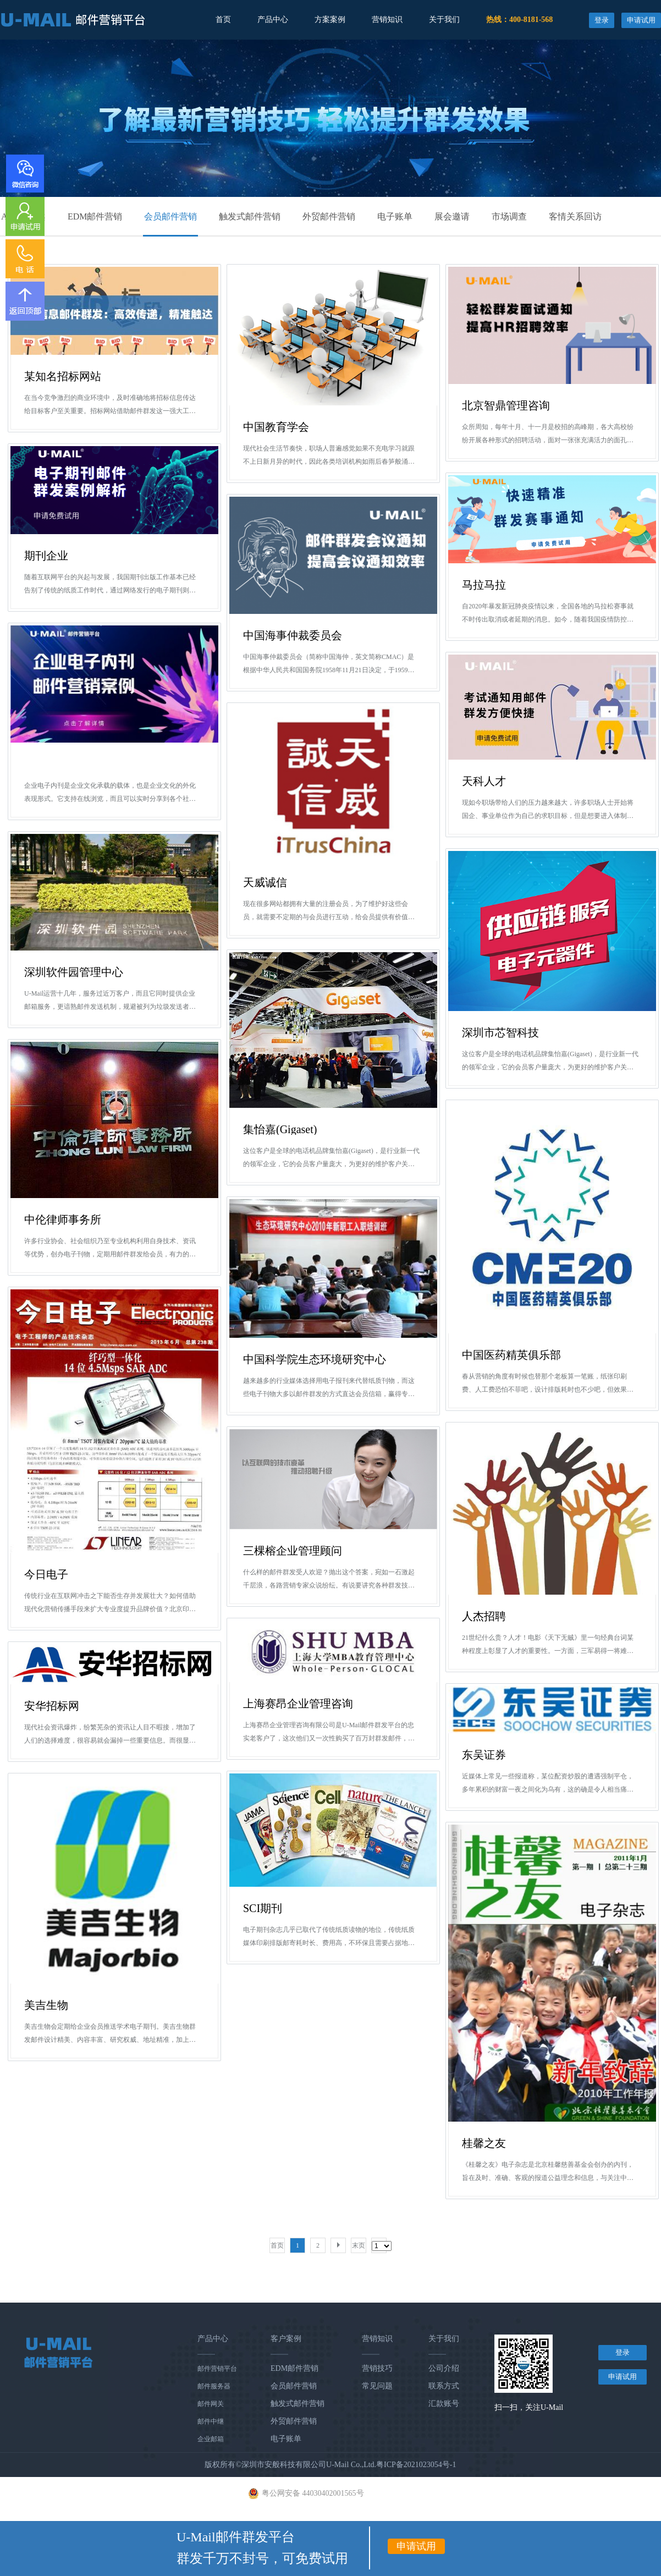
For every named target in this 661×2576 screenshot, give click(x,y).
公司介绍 (443, 2368)
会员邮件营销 (170, 216)
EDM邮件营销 (95, 216)
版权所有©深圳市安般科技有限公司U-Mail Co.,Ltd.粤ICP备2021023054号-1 (330, 2464)
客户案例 (286, 2339)
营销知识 (387, 19)
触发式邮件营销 (249, 216)
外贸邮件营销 (328, 216)
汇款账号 (443, 2403)
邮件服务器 (213, 2386)
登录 (601, 20)
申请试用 (641, 20)
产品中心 (272, 19)
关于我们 (444, 19)
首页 (223, 19)
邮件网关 (210, 2404)
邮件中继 (210, 2421)
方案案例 (330, 19)
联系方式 (443, 2386)
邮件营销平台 (217, 2368)
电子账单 (394, 216)
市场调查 (509, 216)
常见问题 (377, 2386)
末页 (358, 2245)
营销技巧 (377, 2368)
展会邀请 (452, 216)
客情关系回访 (575, 216)
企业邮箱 (210, 2439)
